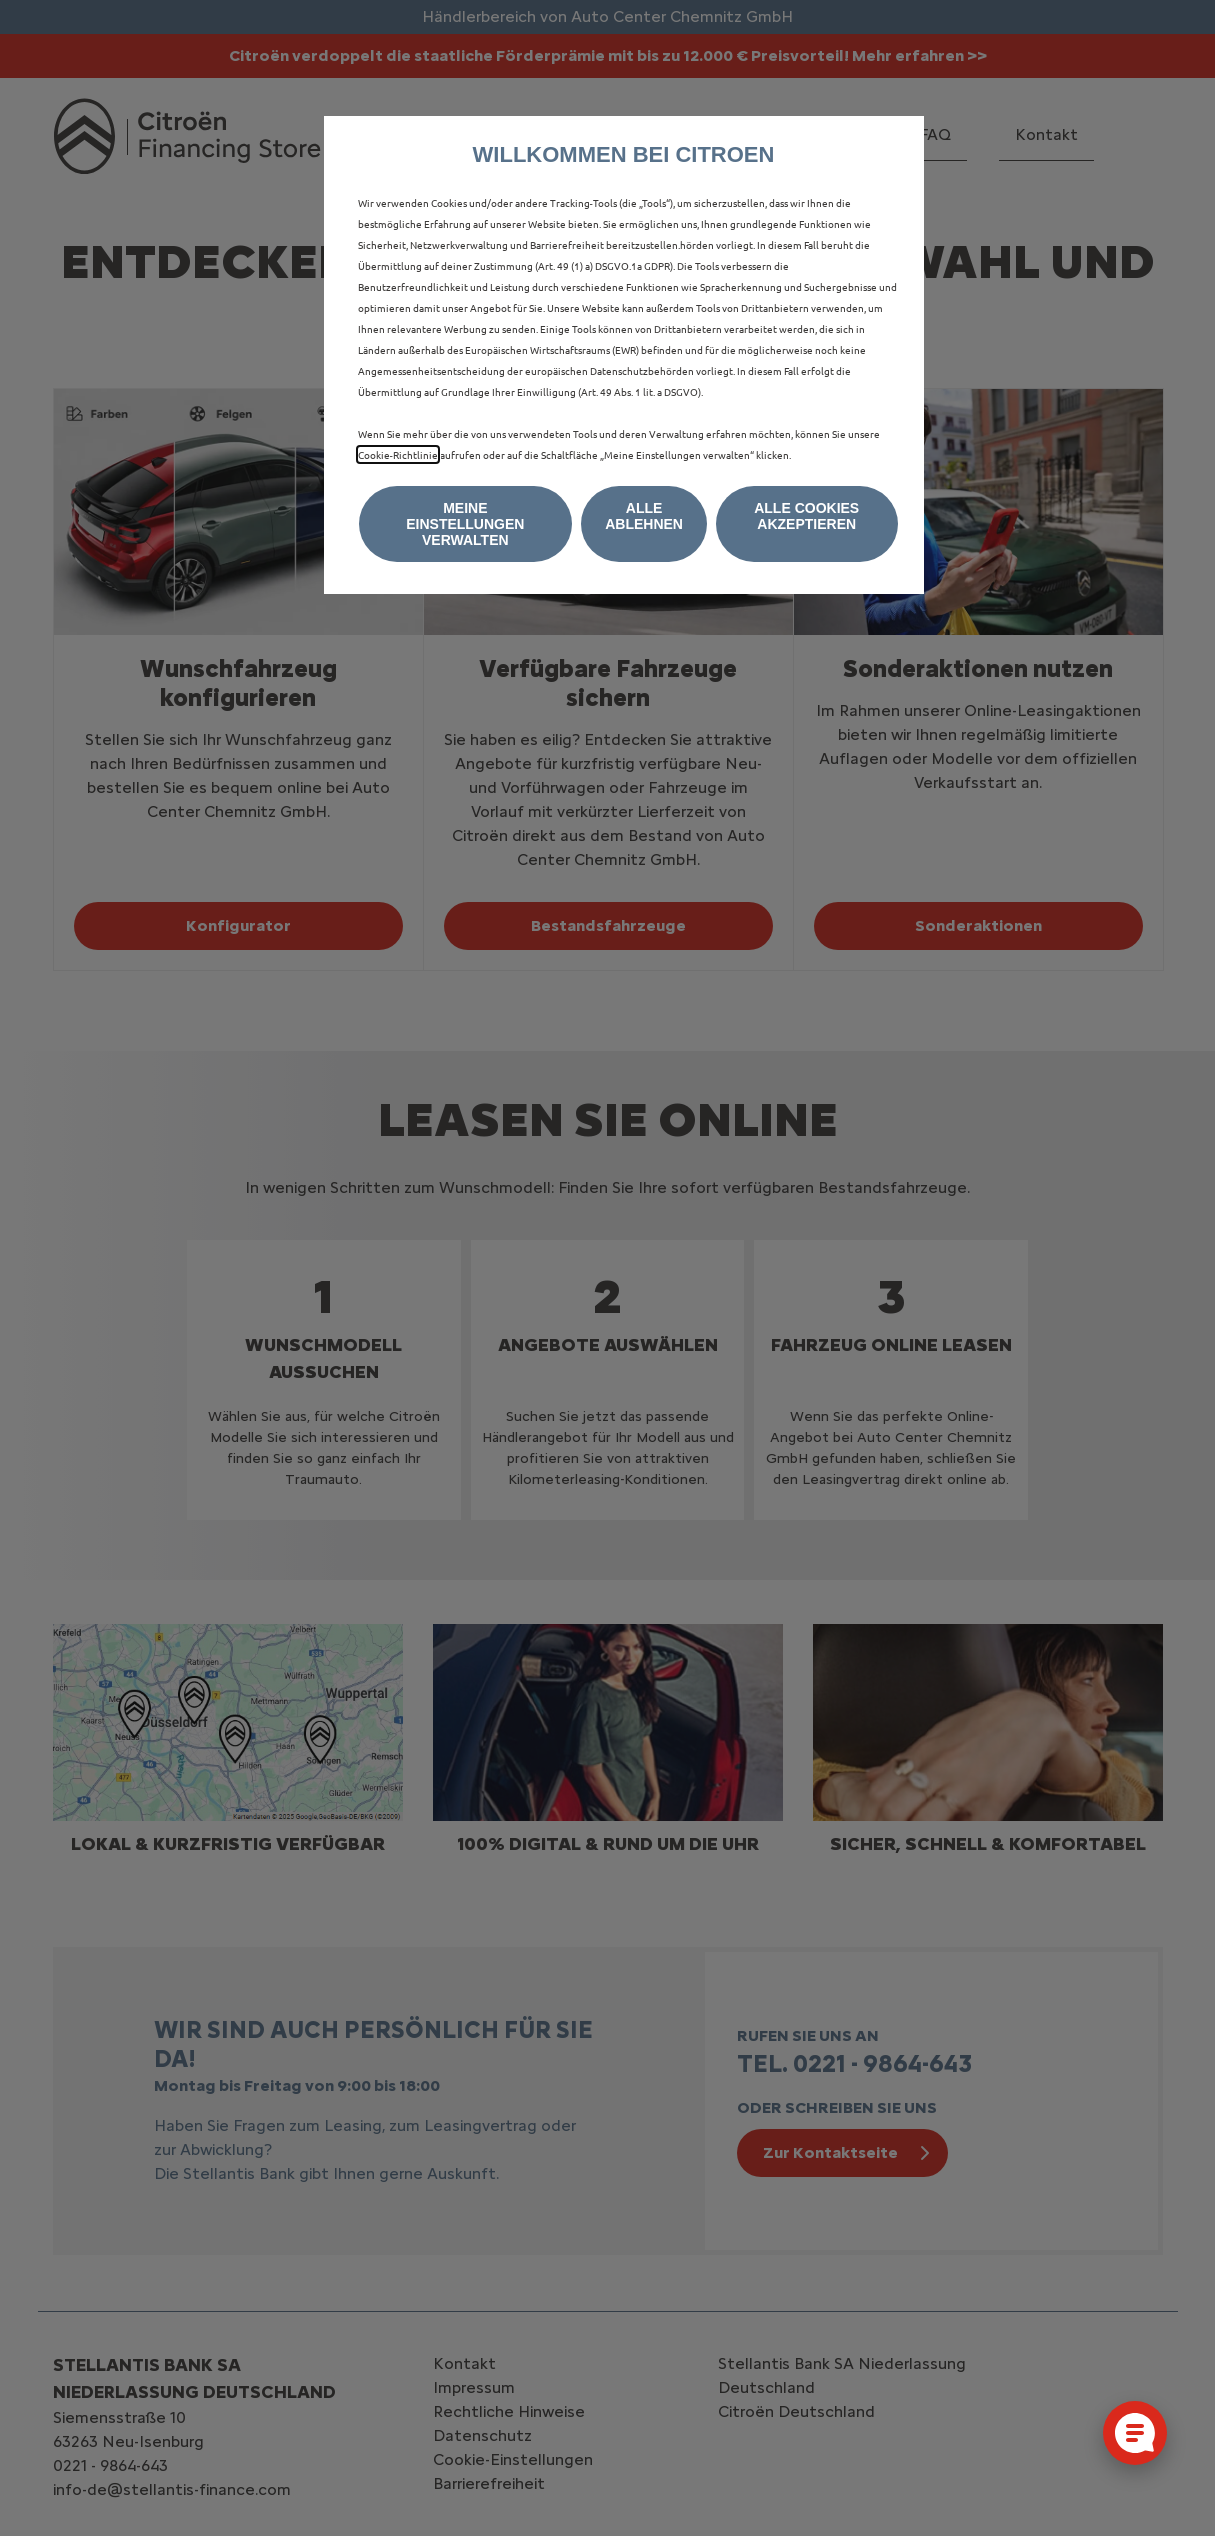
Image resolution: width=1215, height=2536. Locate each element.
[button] (466, 524)
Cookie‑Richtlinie (398, 454)
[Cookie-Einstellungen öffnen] (1135, 2433)
